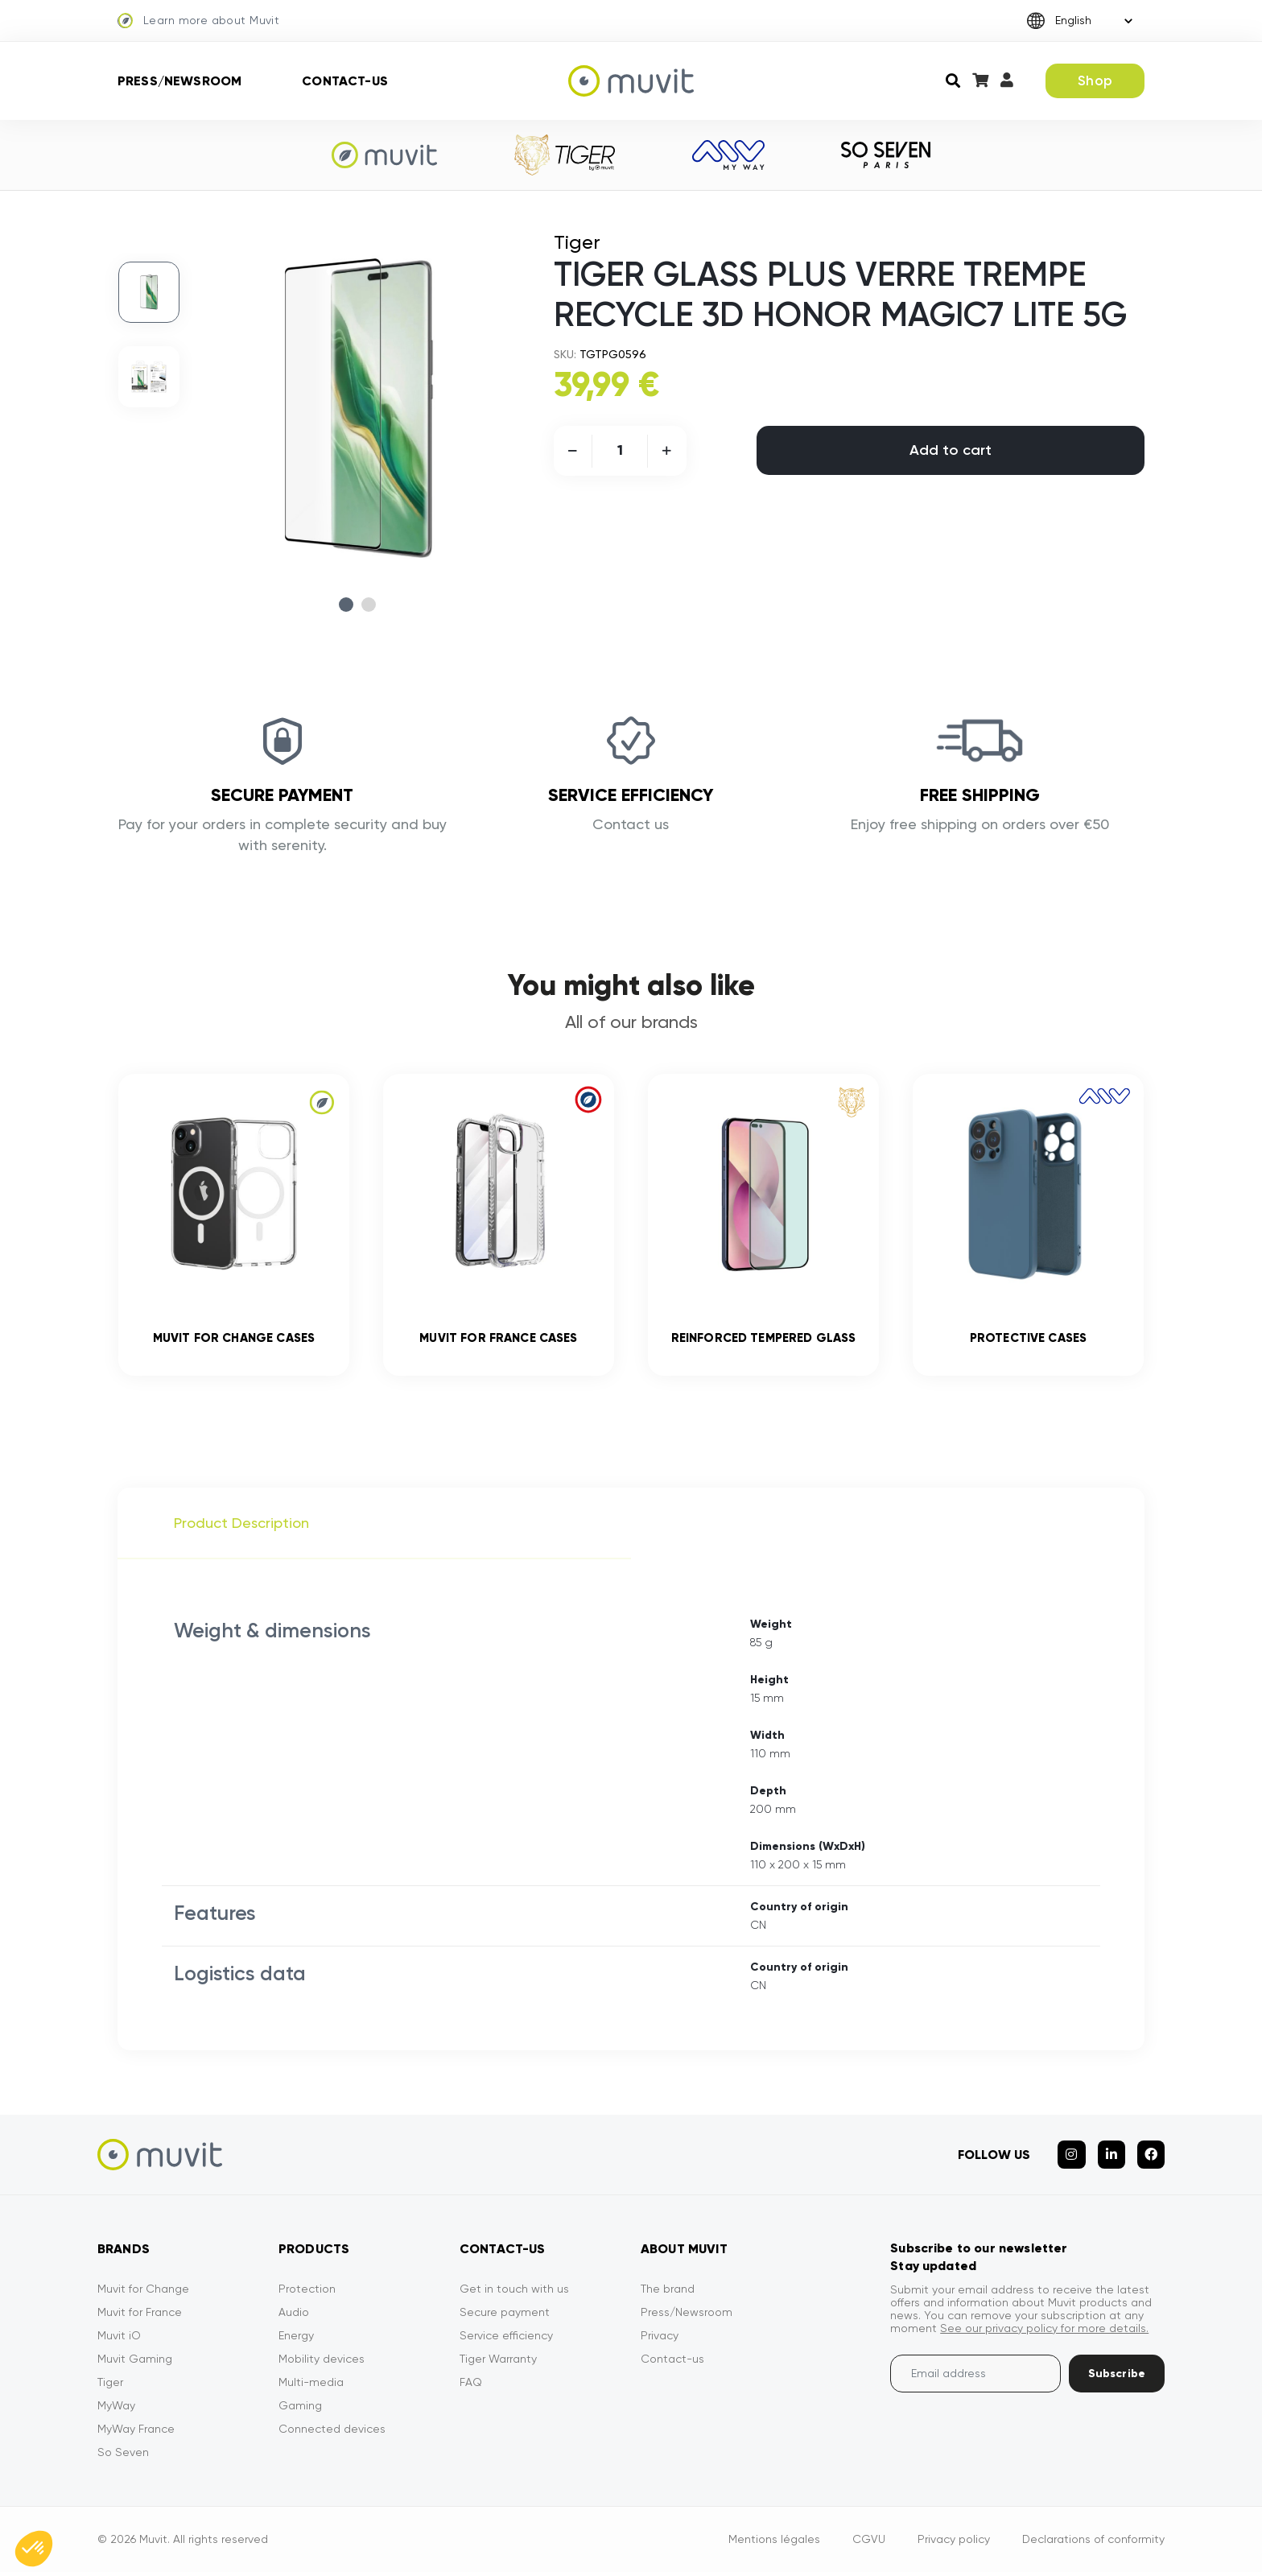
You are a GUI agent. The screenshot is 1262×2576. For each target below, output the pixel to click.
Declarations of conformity (1093, 2543)
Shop (1095, 80)
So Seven (123, 2456)
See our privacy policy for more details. (1044, 2332)
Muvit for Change (143, 2292)
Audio (293, 2316)
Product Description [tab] (241, 1526)
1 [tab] (346, 604)
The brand (668, 2292)
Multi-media (311, 2386)
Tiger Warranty (498, 2362)
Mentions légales (774, 2543)
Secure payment (505, 2316)
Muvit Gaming (134, 2362)
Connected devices (332, 2432)
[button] (33, 2548)
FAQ (471, 2386)
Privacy (659, 2339)
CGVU (868, 2543)
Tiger (110, 2386)
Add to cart (950, 450)
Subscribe (1116, 2377)
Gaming (300, 2409)
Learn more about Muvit (198, 21)
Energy (296, 2339)
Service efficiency (506, 2339)
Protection (307, 2292)
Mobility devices (321, 2362)
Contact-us (345, 81)
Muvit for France (139, 2316)
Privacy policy (954, 2543)
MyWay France (136, 2432)
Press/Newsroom (179, 81)
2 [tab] (368, 604)
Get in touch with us (514, 2292)
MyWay (116, 2409)
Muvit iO (119, 2339)
